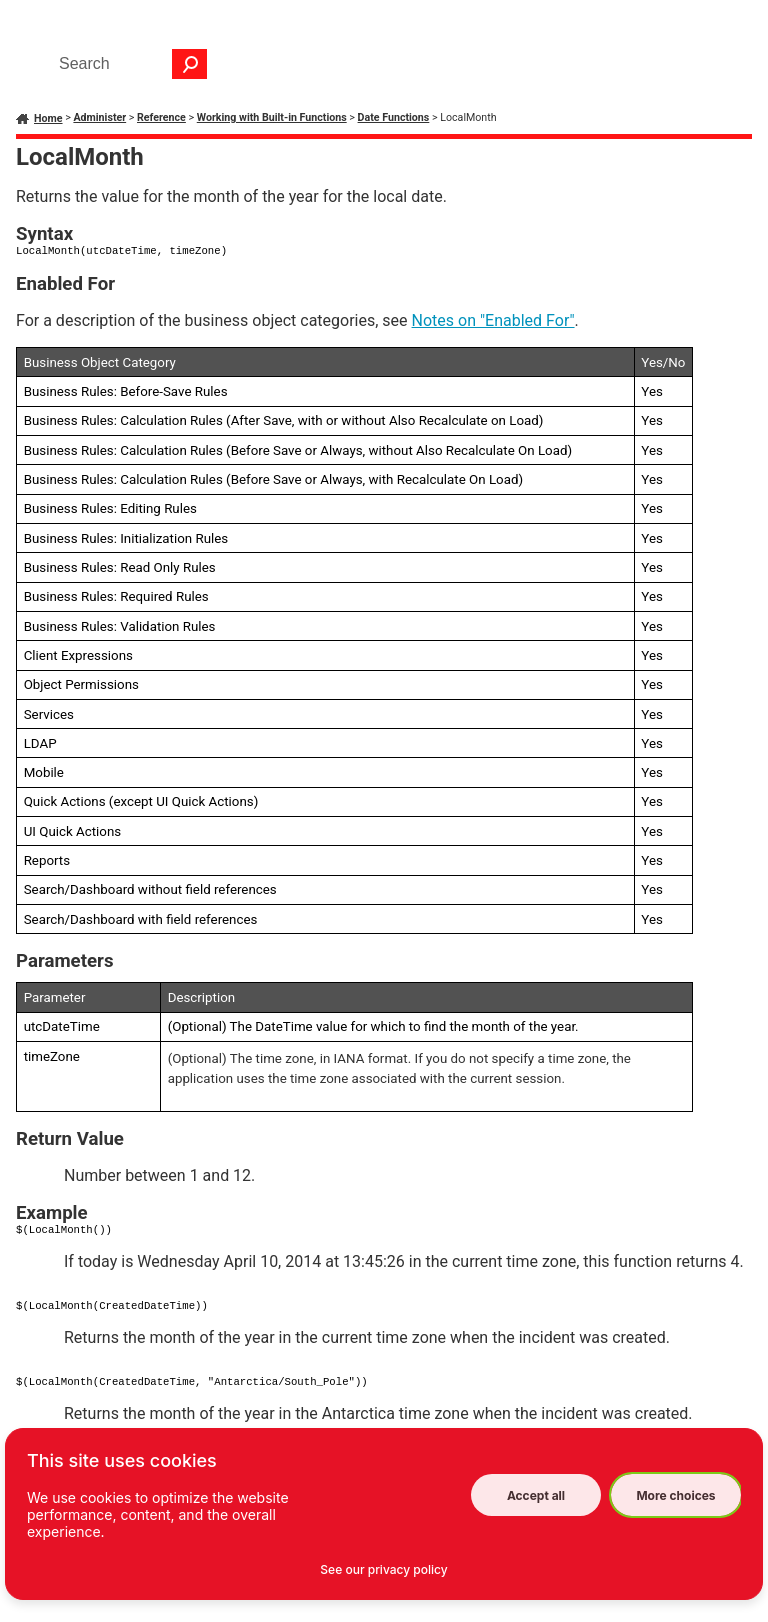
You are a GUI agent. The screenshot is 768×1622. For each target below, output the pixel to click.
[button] (190, 64)
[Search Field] (128, 64)
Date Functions (394, 117)
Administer (99, 117)
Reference (161, 117)
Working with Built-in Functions (272, 117)
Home (48, 118)
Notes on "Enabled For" (493, 320)
